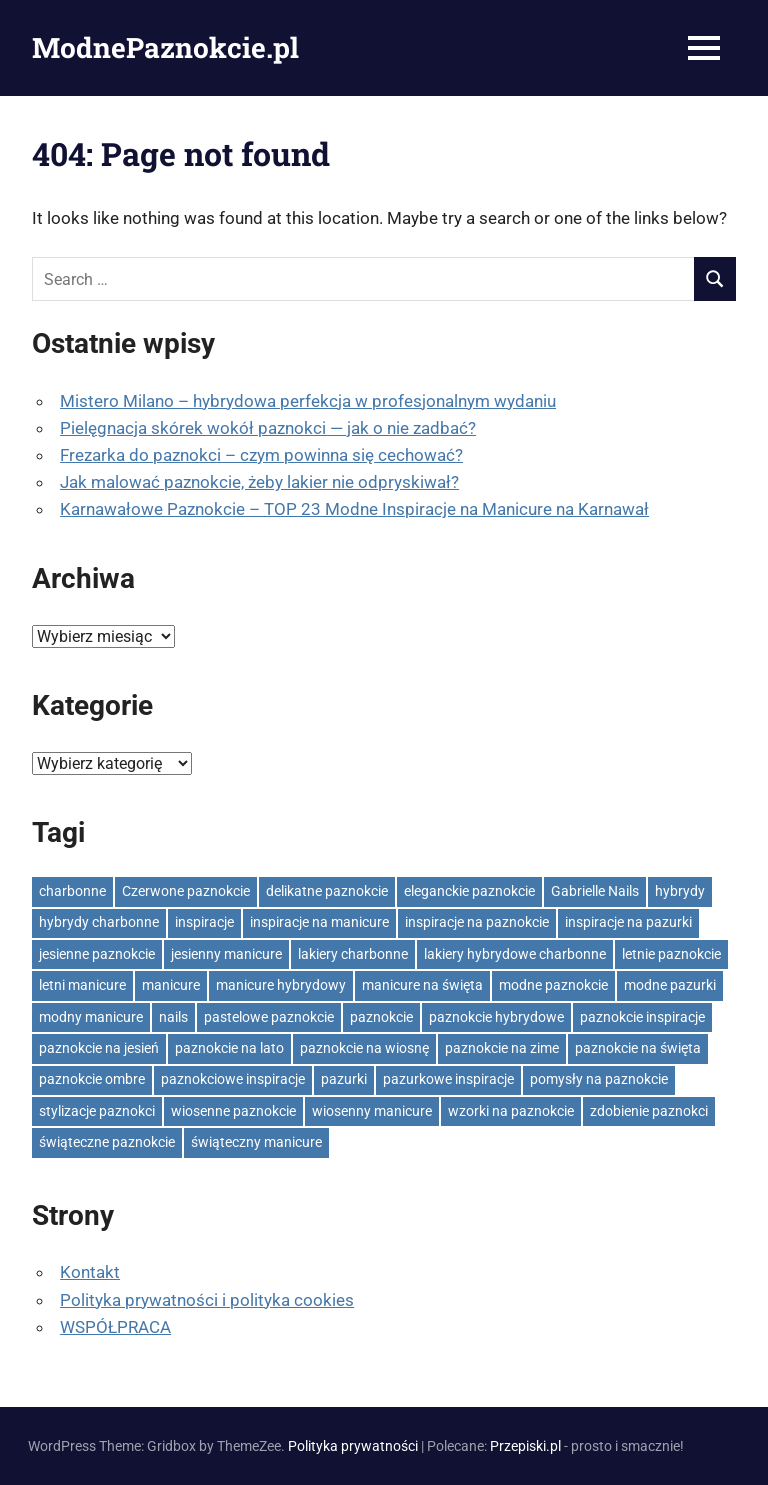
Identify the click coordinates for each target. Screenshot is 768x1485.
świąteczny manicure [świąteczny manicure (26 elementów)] (256, 1142)
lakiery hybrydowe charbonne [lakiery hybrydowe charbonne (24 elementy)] (515, 954)
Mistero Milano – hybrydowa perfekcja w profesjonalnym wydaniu (308, 401)
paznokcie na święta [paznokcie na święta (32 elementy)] (638, 1048)
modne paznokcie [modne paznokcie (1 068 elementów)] (553, 985)
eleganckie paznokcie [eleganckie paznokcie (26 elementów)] (469, 891)
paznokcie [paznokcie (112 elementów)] (381, 1017)
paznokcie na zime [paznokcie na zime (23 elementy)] (502, 1048)
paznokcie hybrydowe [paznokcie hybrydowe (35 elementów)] (496, 1017)
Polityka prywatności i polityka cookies (207, 1300)
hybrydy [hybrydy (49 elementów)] (680, 891)
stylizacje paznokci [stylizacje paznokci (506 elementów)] (97, 1111)
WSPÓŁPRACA (115, 1327)
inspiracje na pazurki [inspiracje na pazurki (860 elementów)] (628, 922)
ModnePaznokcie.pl (165, 47)
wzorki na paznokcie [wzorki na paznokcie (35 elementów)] (511, 1111)
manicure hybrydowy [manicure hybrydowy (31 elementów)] (281, 985)
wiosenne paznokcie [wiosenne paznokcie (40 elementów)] (233, 1111)
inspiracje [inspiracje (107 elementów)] (204, 922)
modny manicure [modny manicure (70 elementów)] (91, 1017)
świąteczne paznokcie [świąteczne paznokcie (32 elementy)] (107, 1142)
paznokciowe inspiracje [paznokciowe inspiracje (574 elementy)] (233, 1079)
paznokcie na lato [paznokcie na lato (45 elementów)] (229, 1048)
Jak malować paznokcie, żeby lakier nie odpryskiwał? (259, 482)
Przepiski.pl (525, 1446)
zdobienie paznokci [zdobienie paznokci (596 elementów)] (649, 1111)
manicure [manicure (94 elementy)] (171, 985)
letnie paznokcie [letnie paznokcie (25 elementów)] (671, 954)
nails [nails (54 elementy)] (173, 1017)
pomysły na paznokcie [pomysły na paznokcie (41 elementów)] (599, 1079)
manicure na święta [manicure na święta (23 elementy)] (422, 985)
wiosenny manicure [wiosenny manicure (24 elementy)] (372, 1111)
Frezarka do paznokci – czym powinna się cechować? (261, 455)
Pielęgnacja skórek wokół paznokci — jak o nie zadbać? (268, 428)
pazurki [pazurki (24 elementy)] (344, 1079)
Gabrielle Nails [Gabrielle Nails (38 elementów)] (595, 891)
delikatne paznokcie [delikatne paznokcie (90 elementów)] (327, 891)
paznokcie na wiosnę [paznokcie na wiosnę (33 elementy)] (364, 1048)
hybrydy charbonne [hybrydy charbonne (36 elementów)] (99, 922)
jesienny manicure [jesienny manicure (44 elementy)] (226, 954)
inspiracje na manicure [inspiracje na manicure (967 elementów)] (319, 922)
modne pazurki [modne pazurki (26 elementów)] (670, 985)
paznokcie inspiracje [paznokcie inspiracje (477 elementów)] (642, 1017)
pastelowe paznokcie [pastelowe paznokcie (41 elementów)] (269, 1017)
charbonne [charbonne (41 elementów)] (72, 891)
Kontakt (90, 1272)
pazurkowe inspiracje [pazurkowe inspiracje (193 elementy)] (448, 1079)
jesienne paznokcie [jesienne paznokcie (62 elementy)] (97, 954)
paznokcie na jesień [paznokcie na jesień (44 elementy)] (99, 1048)
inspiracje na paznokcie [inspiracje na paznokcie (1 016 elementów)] (477, 922)
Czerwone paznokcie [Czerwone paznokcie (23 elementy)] (186, 891)
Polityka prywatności (353, 1446)
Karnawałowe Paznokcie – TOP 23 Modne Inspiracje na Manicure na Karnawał (354, 509)
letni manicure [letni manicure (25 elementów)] (82, 985)
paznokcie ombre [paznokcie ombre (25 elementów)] (92, 1079)
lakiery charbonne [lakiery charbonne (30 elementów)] (353, 954)
